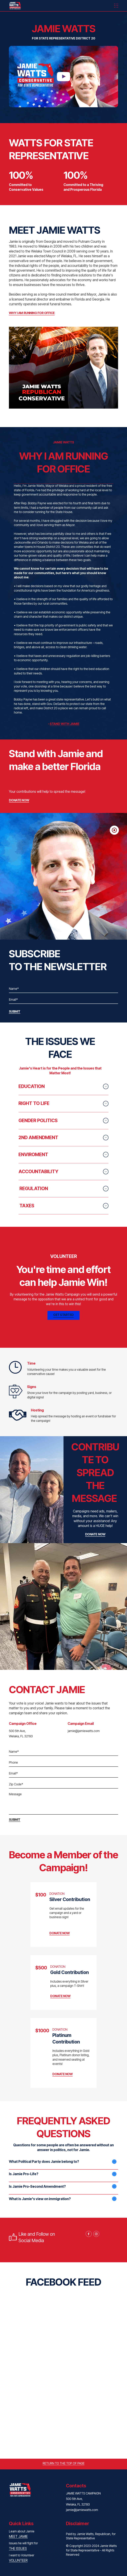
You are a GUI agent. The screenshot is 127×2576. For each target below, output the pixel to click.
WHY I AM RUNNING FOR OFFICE (32, 313)
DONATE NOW (19, 800)
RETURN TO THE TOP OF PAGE (64, 2463)
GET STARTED (63, 1315)
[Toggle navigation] (116, 6)
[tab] (63, 1086)
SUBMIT (14, 1011)
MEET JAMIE (18, 2536)
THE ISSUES (18, 2548)
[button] (63, 1086)
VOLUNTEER (18, 2560)
